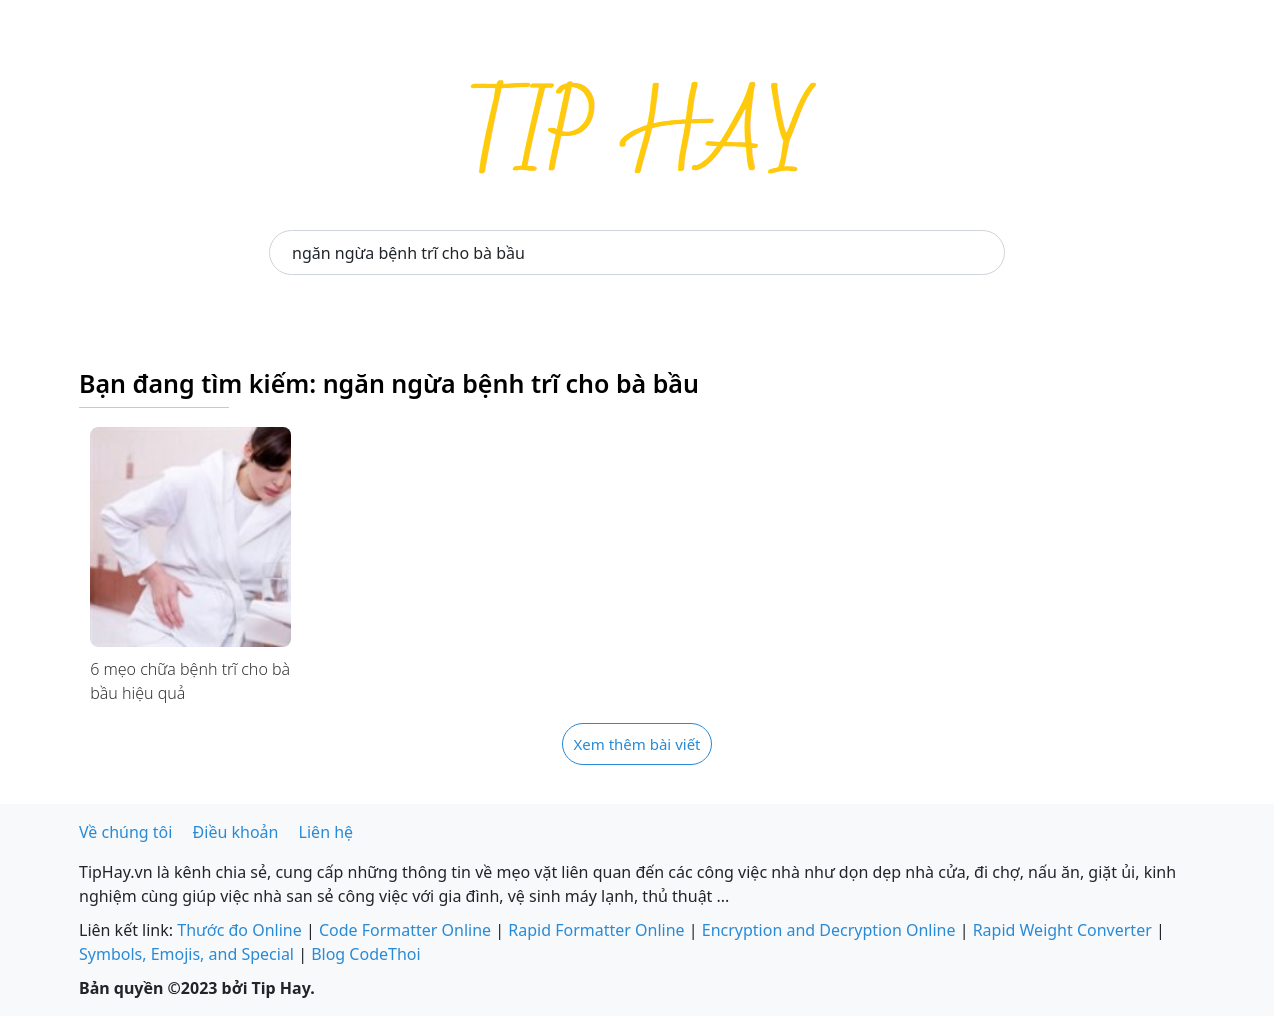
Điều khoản (236, 832)
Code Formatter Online (405, 930)
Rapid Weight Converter (1062, 930)
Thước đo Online (239, 930)
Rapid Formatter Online (596, 930)
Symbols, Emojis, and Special (186, 954)
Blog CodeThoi (365, 954)
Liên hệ (326, 832)
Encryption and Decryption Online (829, 930)
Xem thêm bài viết (636, 744)
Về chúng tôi (125, 832)
